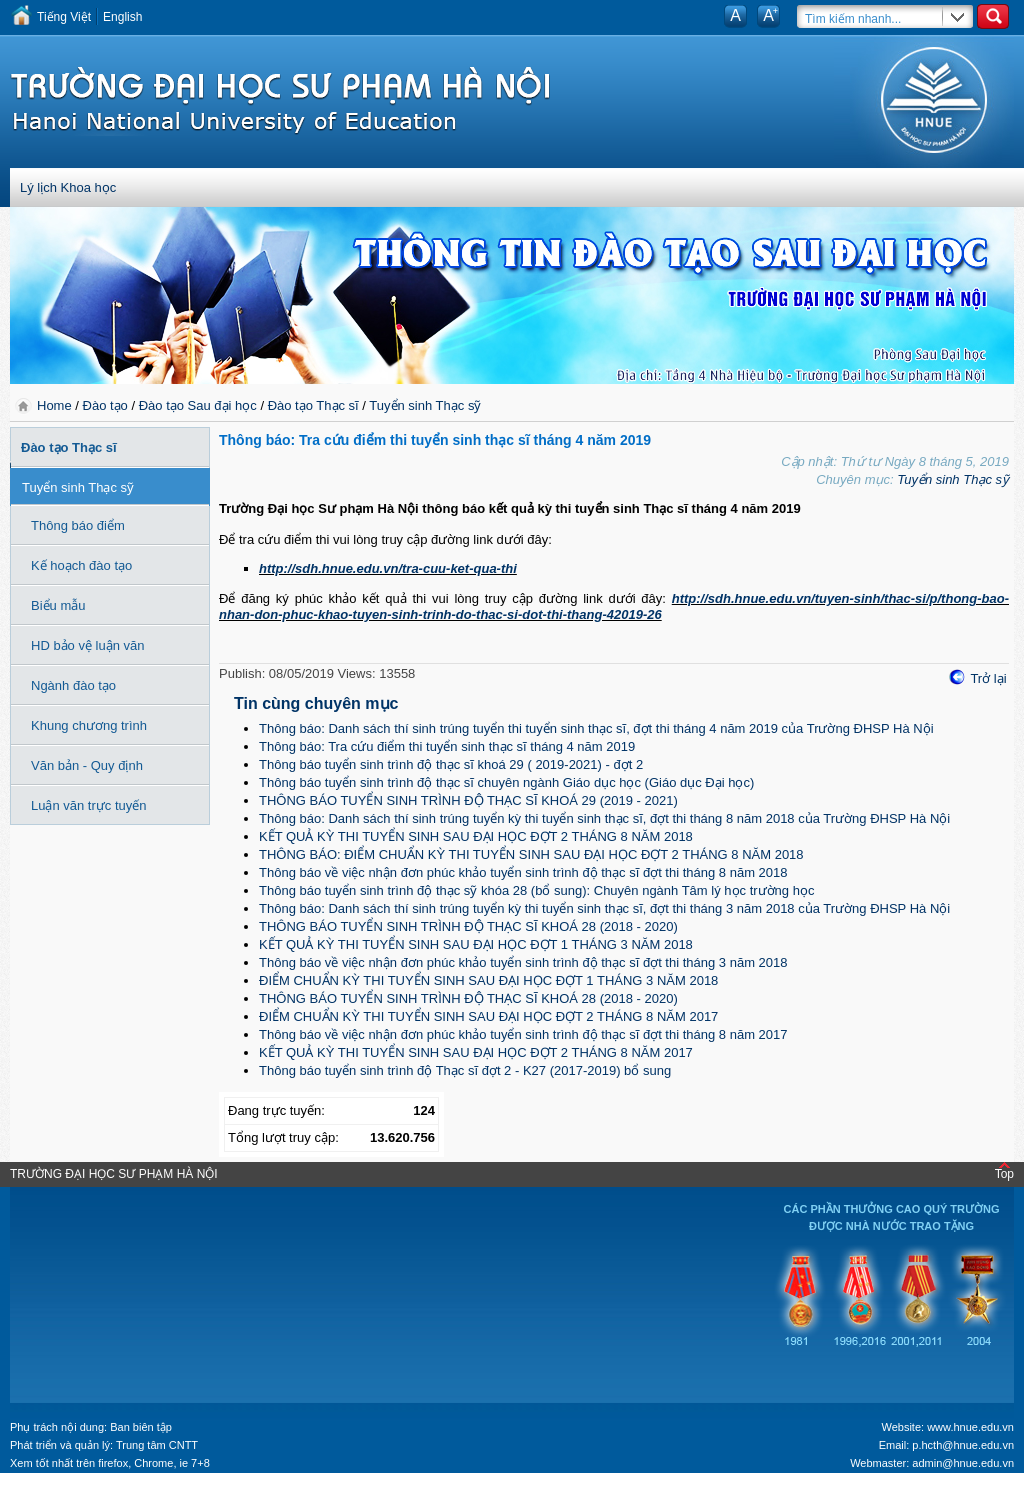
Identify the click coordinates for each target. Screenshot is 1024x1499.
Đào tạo (105, 405)
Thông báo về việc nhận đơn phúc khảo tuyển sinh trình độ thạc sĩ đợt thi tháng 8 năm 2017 (523, 1034)
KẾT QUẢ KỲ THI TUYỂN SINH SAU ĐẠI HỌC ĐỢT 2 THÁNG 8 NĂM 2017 (476, 1052)
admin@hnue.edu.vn (963, 1463)
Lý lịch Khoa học (68, 187)
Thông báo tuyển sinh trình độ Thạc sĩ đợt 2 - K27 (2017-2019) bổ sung (465, 1070)
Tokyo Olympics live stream (72, 1492)
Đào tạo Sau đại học (198, 405)
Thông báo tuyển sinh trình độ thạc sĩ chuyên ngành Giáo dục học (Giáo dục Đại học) (506, 782)
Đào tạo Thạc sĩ (313, 405)
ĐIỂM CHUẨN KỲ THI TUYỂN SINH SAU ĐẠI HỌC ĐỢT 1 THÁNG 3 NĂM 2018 (488, 980)
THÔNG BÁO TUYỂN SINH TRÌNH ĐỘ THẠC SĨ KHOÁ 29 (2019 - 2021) (468, 800)
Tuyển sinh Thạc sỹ (425, 405)
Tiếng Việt (64, 17)
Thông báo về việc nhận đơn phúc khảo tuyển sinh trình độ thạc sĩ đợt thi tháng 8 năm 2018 (523, 872)
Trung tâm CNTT (157, 1445)
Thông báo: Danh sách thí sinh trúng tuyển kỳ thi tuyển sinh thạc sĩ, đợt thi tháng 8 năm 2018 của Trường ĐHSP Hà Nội (604, 818)
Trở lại (988, 678)
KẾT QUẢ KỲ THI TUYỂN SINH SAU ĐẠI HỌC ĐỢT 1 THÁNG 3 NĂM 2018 (476, 944)
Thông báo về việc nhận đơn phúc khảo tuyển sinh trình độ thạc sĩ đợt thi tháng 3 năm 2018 (523, 962)
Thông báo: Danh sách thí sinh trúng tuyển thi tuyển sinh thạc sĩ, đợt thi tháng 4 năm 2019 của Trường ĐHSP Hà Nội (596, 728)
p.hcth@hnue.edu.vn (963, 1445)
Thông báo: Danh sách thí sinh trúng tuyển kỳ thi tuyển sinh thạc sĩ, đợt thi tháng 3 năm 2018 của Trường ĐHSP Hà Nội (604, 908)
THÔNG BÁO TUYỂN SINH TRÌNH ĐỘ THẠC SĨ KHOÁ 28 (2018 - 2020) (468, 926)
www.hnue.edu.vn (970, 1427)
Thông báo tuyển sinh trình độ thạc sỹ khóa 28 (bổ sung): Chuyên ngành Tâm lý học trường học (536, 890)
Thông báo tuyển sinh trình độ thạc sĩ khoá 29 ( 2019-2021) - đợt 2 (451, 764)
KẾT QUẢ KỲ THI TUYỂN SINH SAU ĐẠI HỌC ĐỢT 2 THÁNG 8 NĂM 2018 (476, 836)
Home (56, 405)
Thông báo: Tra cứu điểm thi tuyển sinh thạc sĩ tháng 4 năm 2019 (447, 746)
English (122, 17)
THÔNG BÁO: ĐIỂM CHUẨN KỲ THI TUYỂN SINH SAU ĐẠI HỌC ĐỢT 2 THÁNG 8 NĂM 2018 (531, 854)
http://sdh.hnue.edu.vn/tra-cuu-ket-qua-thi (388, 568)
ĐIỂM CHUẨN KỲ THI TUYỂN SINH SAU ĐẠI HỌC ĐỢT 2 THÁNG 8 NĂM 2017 (488, 1016)
